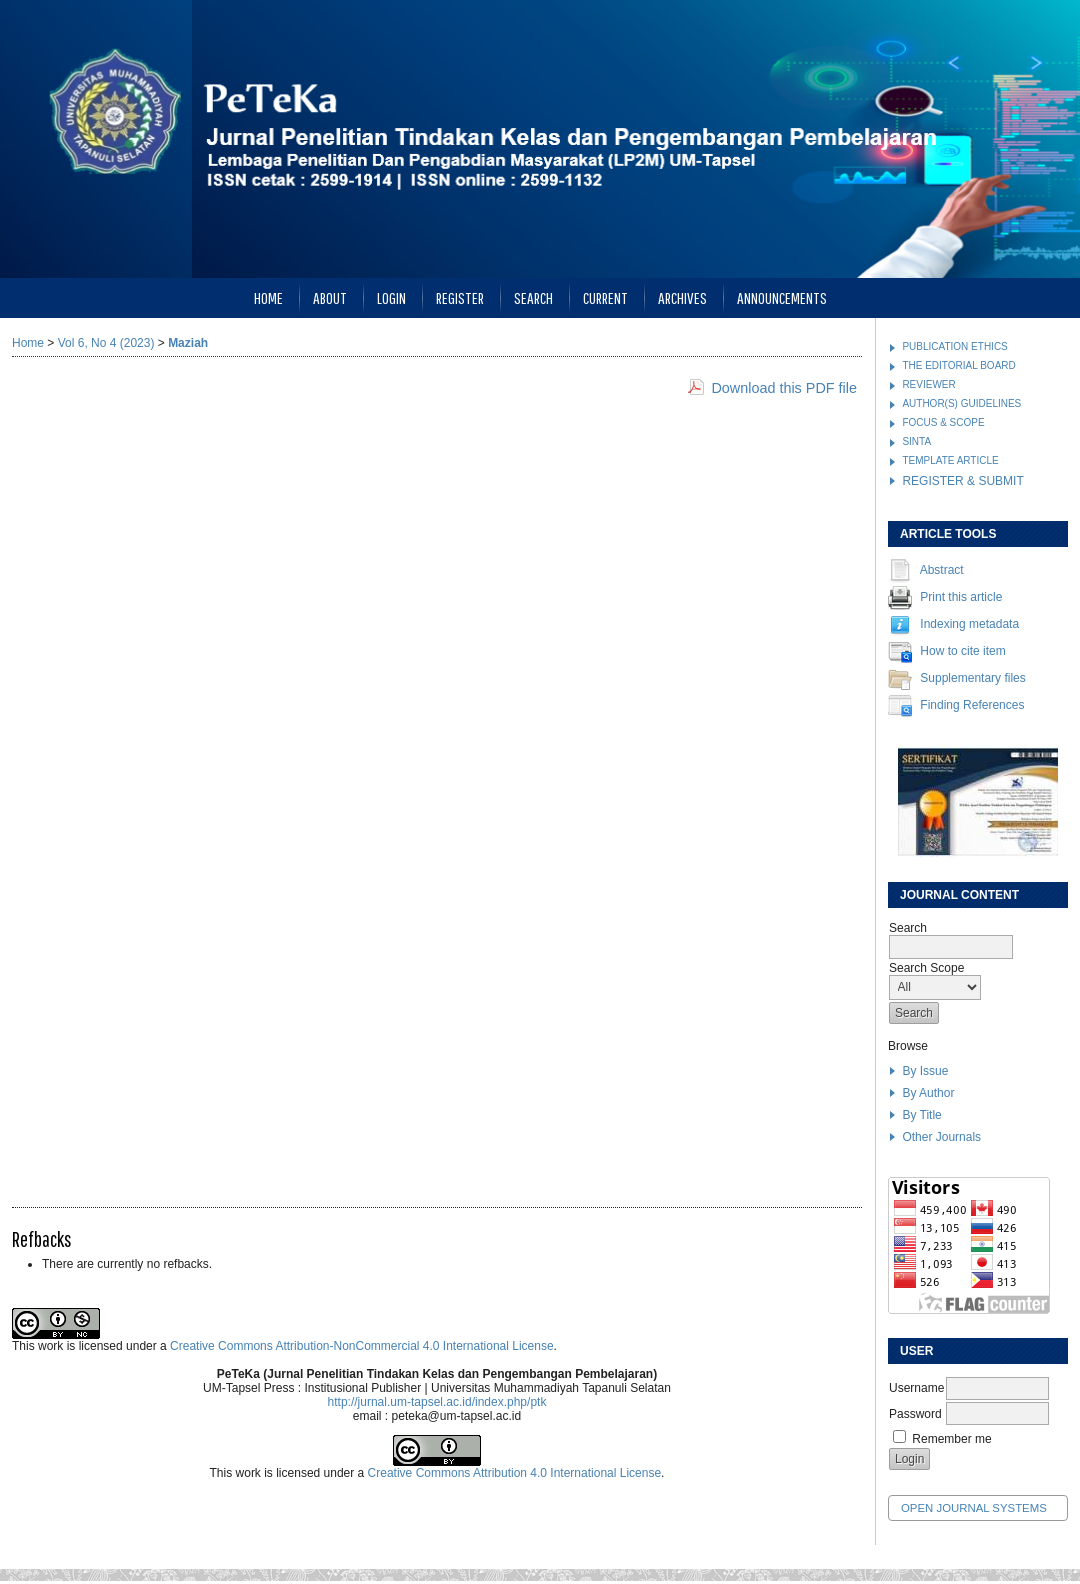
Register (460, 297)
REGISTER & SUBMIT (962, 481)
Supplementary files (972, 679)
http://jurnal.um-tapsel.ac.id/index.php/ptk (437, 1402)
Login (391, 297)
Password (915, 1414)
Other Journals (941, 1137)
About (330, 297)
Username (916, 1388)
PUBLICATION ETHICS (954, 346)
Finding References (972, 706)
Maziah (188, 343)
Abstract (942, 571)
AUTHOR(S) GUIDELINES (961, 403)
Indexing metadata (969, 625)
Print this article (961, 598)
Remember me (951, 1439)
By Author (928, 1093)
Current (605, 297)
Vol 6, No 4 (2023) (106, 343)
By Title (921, 1115)
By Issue (925, 1071)
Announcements (782, 297)
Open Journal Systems (974, 1508)
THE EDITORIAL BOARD (958, 365)
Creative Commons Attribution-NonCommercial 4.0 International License (362, 1346)
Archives (682, 297)
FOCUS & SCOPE (943, 422)
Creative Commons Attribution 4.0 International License (515, 1473)
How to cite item (962, 652)
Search (533, 297)
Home (268, 297)
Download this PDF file (784, 388)
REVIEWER (928, 384)
